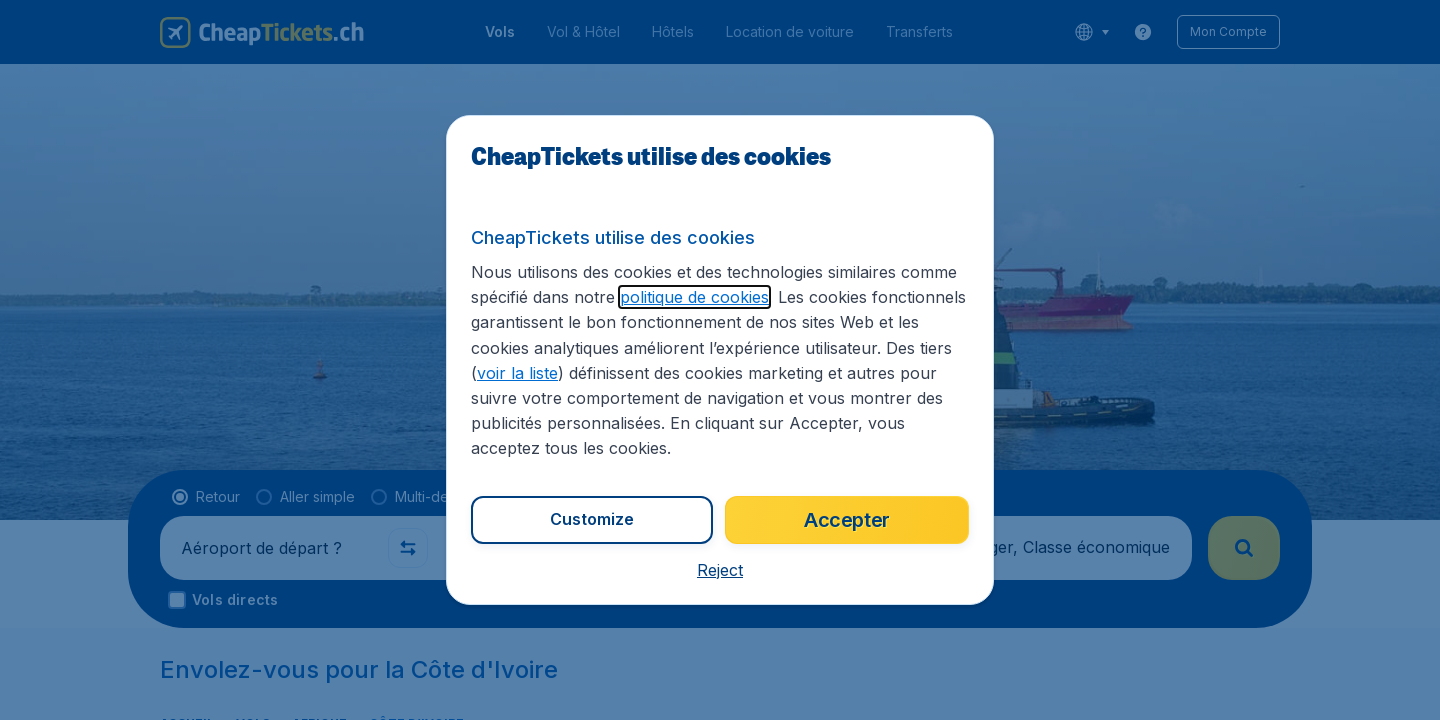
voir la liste (517, 373)
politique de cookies (694, 297)
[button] (720, 570)
